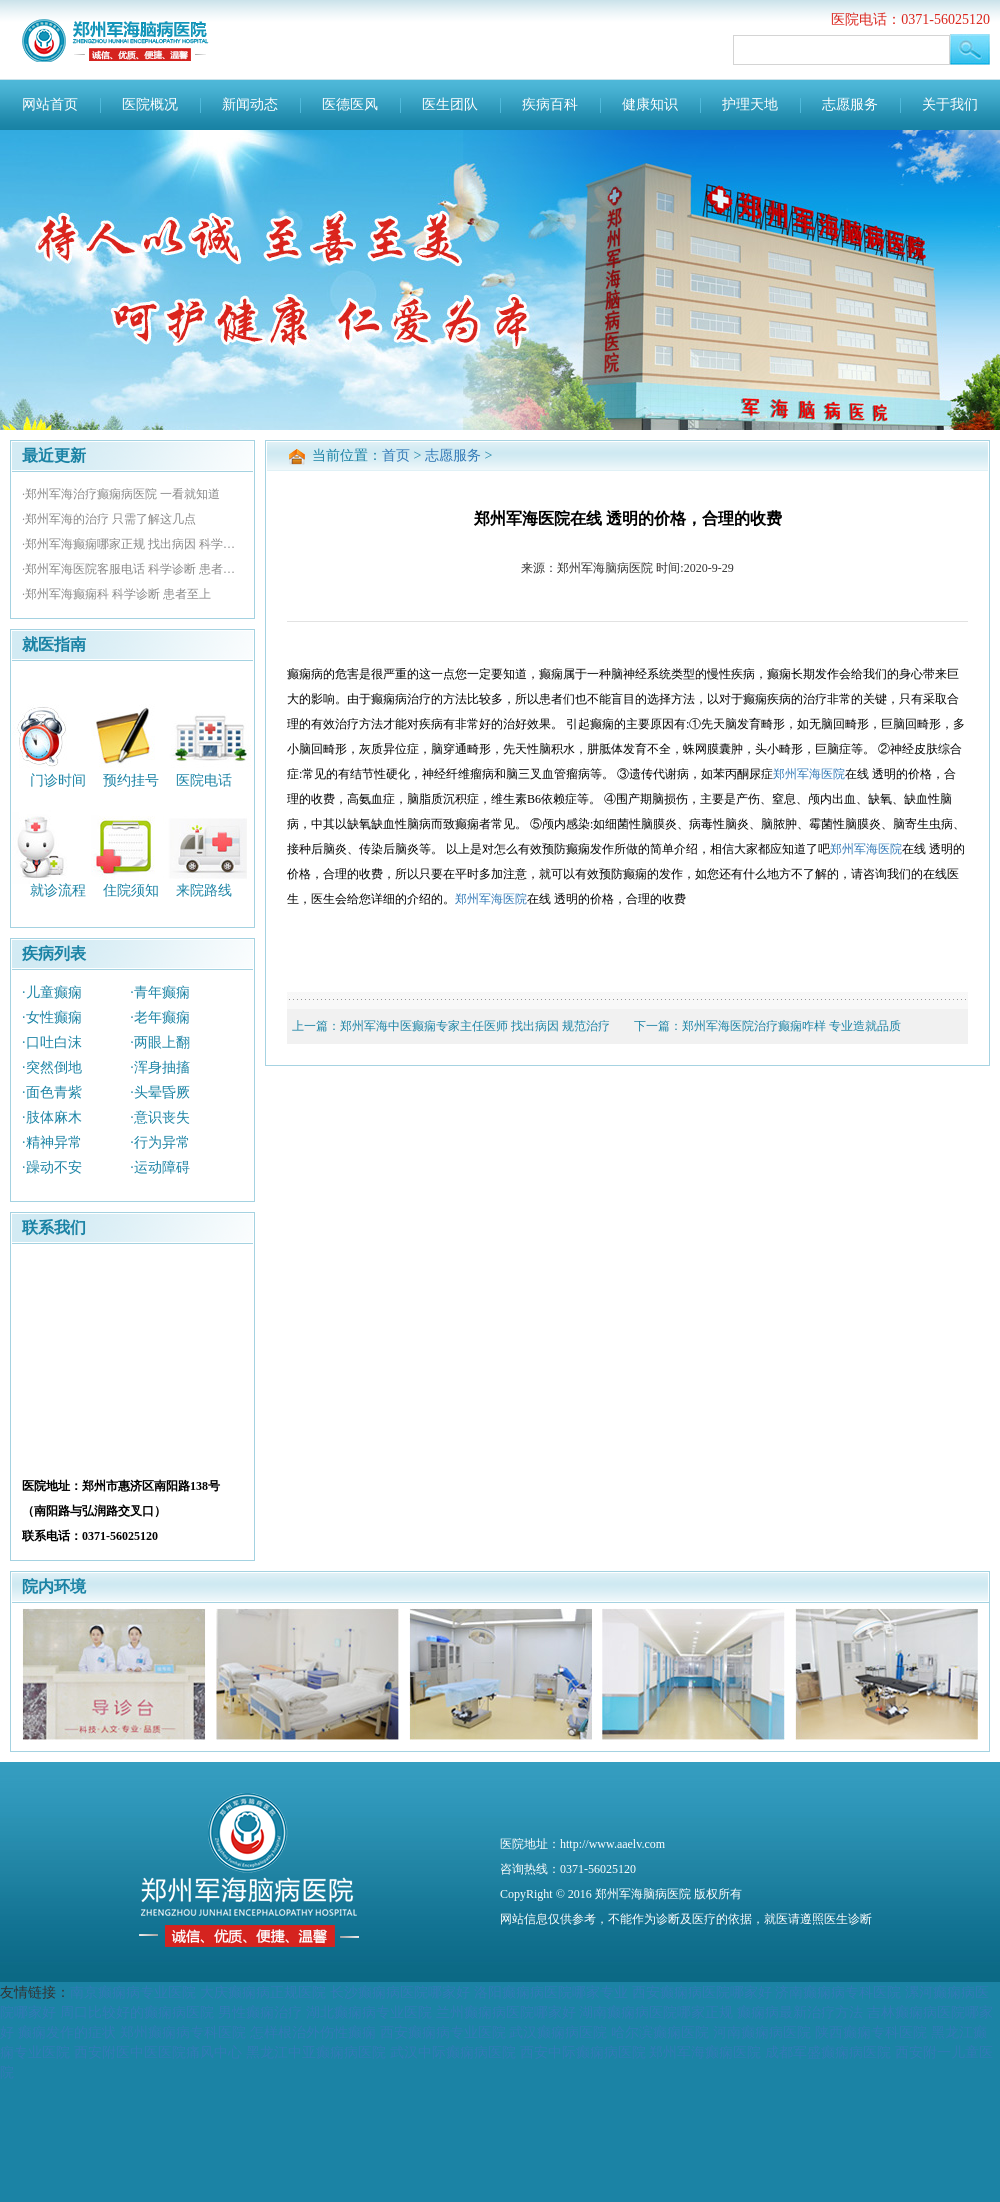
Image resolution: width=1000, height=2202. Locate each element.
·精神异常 (52, 1142)
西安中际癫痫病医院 (583, 2052)
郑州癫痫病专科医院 (183, 2032)
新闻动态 (250, 104)
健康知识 (650, 104)
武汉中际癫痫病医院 (453, 2052)
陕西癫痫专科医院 (871, 2032)
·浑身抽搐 (160, 1067)
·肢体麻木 (52, 1117)
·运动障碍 (160, 1167)
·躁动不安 (52, 1167)
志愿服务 (850, 104)
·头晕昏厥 (160, 1092)
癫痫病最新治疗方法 (800, 2012)
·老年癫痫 (160, 1017)
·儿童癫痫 (52, 992)
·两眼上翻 (160, 1042)
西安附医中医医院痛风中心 (158, 2052)
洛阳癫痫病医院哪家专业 (551, 1992)
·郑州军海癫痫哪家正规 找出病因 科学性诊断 (132, 544)
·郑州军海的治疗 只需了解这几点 (109, 519)
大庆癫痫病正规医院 (263, 1992)
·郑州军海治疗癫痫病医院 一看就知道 (121, 494)
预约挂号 (131, 779)
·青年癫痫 (160, 992)
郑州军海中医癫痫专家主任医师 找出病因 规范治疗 (475, 1026)
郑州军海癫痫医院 (705, 2052)
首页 (396, 455)
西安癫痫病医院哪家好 (702, 1992)
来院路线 (204, 890)
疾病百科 (550, 104)
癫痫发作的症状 (67, 2032)
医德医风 (350, 104)
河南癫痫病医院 (762, 2032)
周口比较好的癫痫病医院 (137, 2012)
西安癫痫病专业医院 (443, 2032)
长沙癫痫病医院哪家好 (400, 1992)
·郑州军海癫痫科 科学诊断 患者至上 (116, 594)
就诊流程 (58, 890)
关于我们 (950, 104)
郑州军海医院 (809, 774)
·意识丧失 (160, 1117)
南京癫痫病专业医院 (133, 1992)
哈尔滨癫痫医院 (660, 2032)
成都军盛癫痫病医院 (828, 2052)
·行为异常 (160, 1142)
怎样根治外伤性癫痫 (313, 2032)
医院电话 (204, 779)
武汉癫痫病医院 (558, 2032)
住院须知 (131, 890)
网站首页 (50, 104)
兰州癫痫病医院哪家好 (506, 2012)
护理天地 (750, 104)
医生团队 (450, 104)
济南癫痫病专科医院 (838, 1992)
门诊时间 (58, 779)
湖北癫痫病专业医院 (369, 2012)
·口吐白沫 (52, 1042)
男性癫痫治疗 (260, 2012)
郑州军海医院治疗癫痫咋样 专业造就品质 (791, 1026)
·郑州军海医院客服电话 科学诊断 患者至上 (132, 569)
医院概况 (150, 104)
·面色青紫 (52, 1092)
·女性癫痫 (52, 1017)
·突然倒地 (52, 1067)
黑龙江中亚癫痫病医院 (316, 2052)
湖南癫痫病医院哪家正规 (656, 2012)
